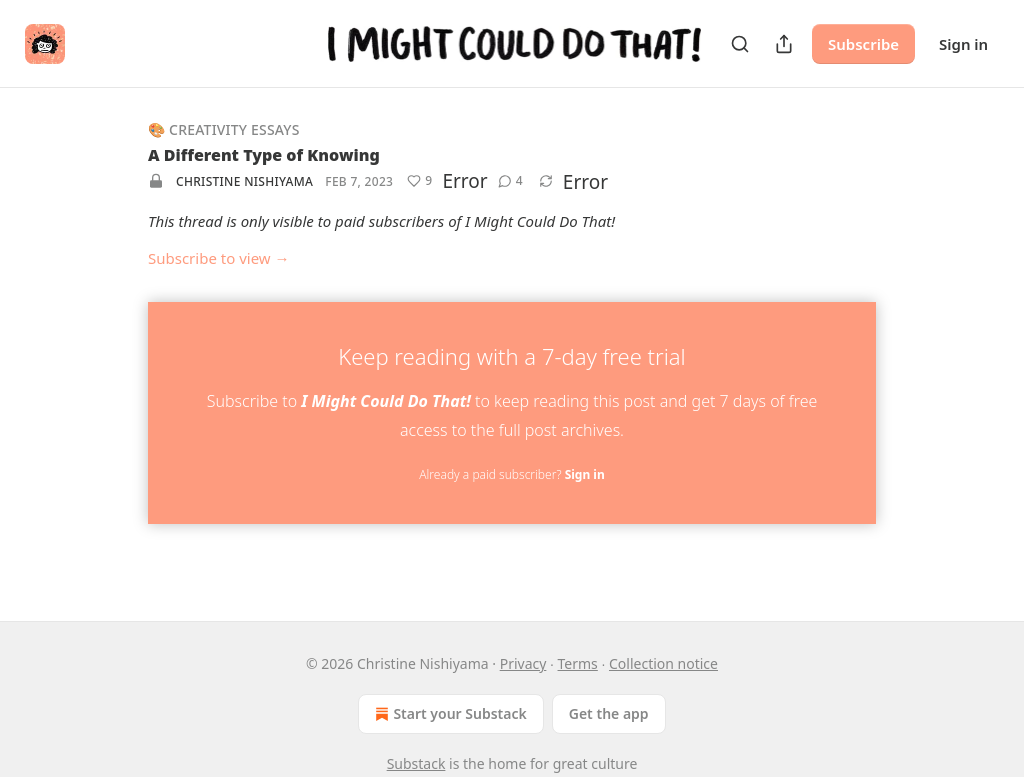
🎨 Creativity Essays (224, 129)
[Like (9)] (419, 181)
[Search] (740, 44)
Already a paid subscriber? (511, 474)
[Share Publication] (784, 44)
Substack (416, 763)
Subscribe (863, 44)
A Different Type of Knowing (264, 155)
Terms (578, 663)
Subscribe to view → (219, 258)
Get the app (609, 713)
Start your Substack (448, 714)
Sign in (963, 44)
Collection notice (663, 663)
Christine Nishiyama (244, 181)
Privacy (523, 663)
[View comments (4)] (510, 181)
